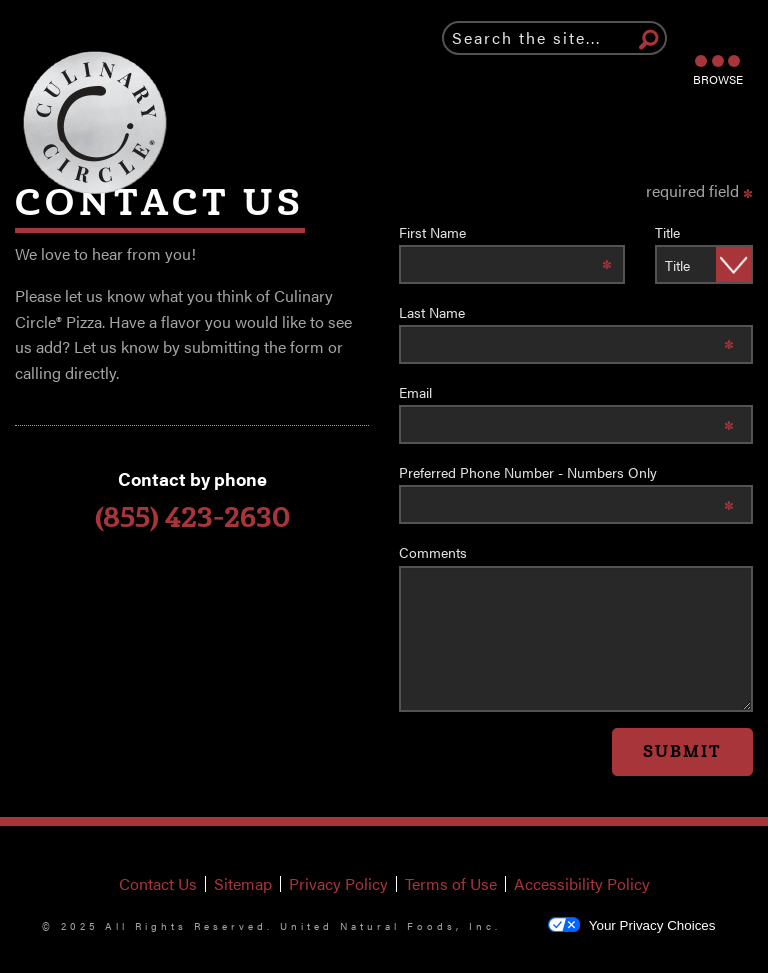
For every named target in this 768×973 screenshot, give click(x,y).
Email (415, 392)
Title (667, 232)
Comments (433, 552)
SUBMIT (682, 751)
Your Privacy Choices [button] (631, 924)
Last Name (432, 312)
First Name (432, 232)
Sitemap (243, 884)
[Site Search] (648, 41)
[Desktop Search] (554, 38)
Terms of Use (455, 884)
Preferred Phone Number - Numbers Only (528, 472)
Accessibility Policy (586, 884)
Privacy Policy (343, 884)
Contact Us (158, 884)
